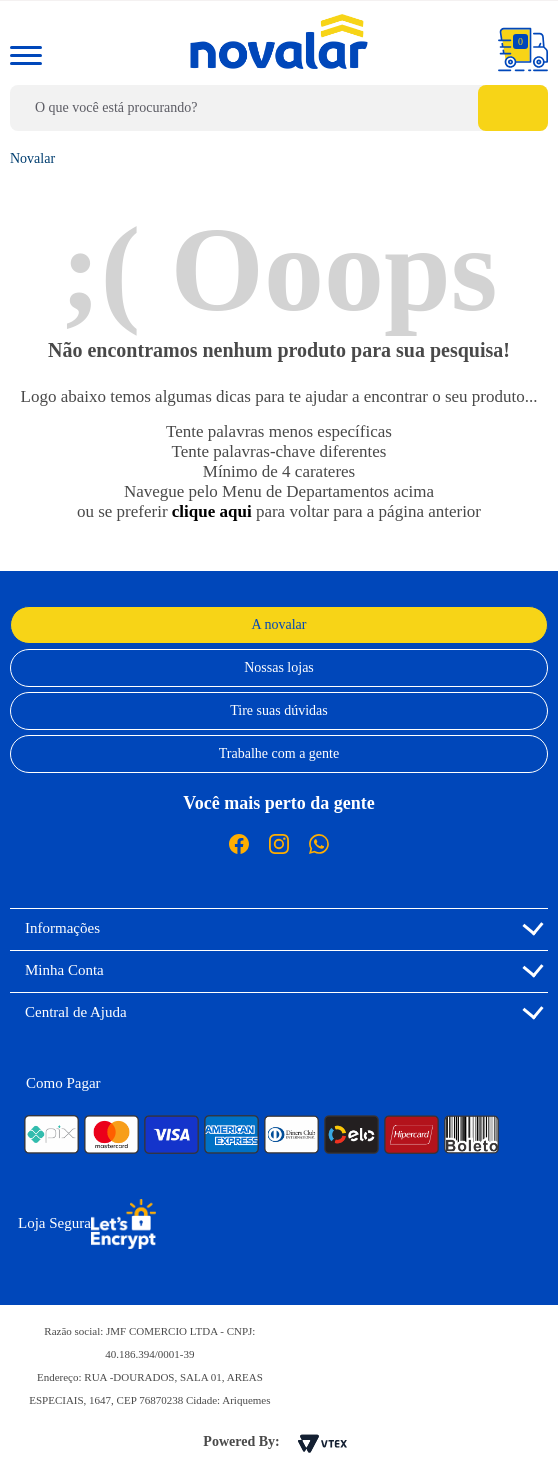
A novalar (279, 624)
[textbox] (279, 108)
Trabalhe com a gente (279, 753)
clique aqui (212, 511)
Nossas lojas (279, 667)
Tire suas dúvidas (279, 710)
